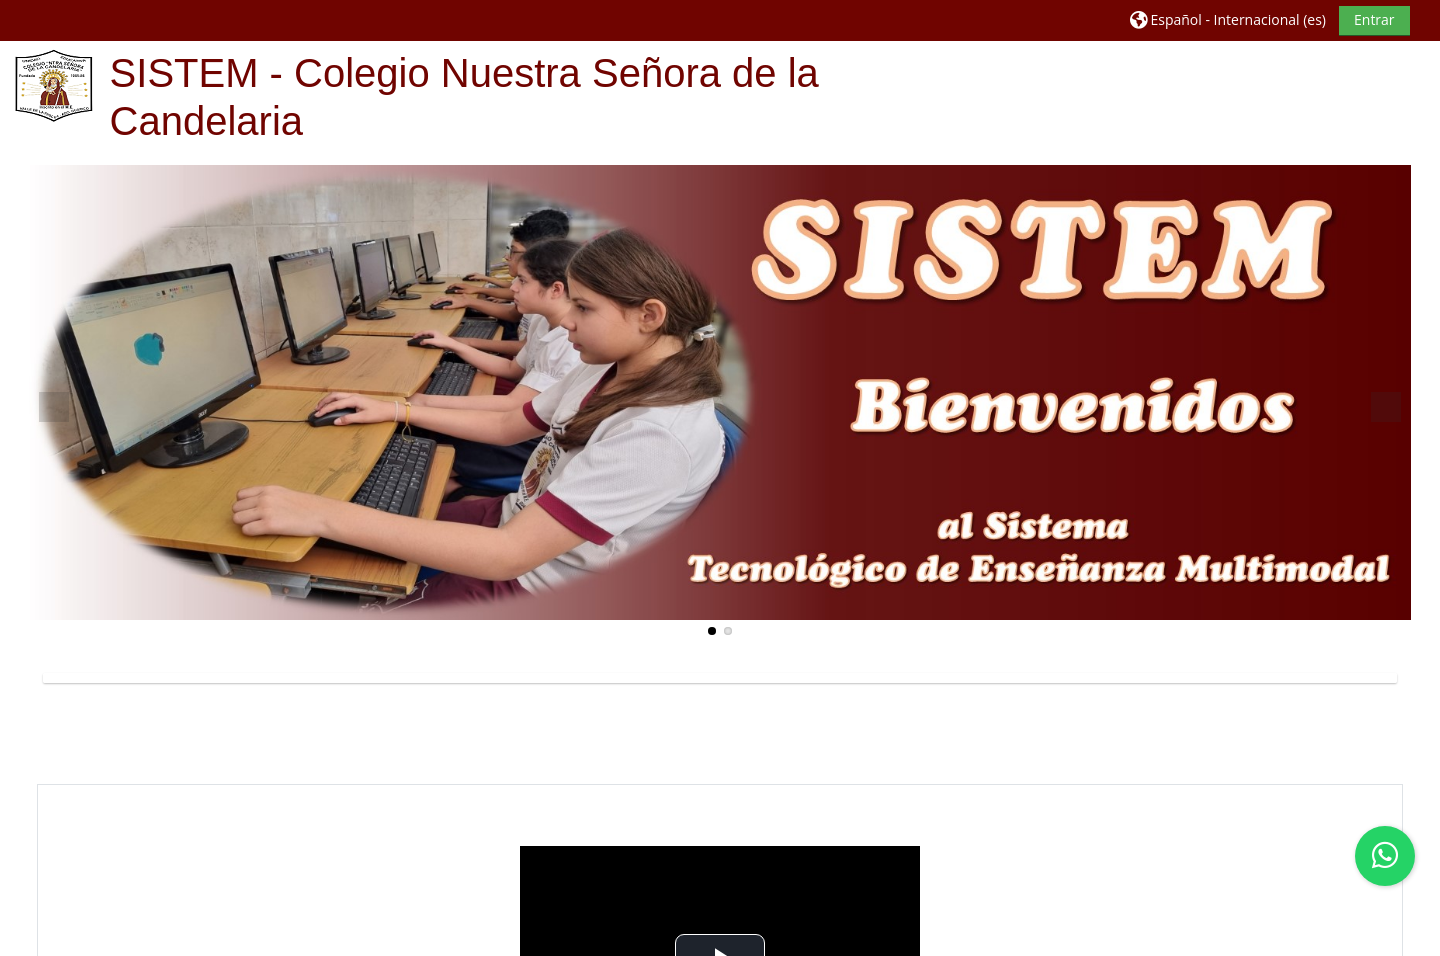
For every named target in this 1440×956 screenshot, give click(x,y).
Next (1386, 407)
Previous (54, 407)
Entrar (1374, 19)
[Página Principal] (54, 84)
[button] (1228, 19)
